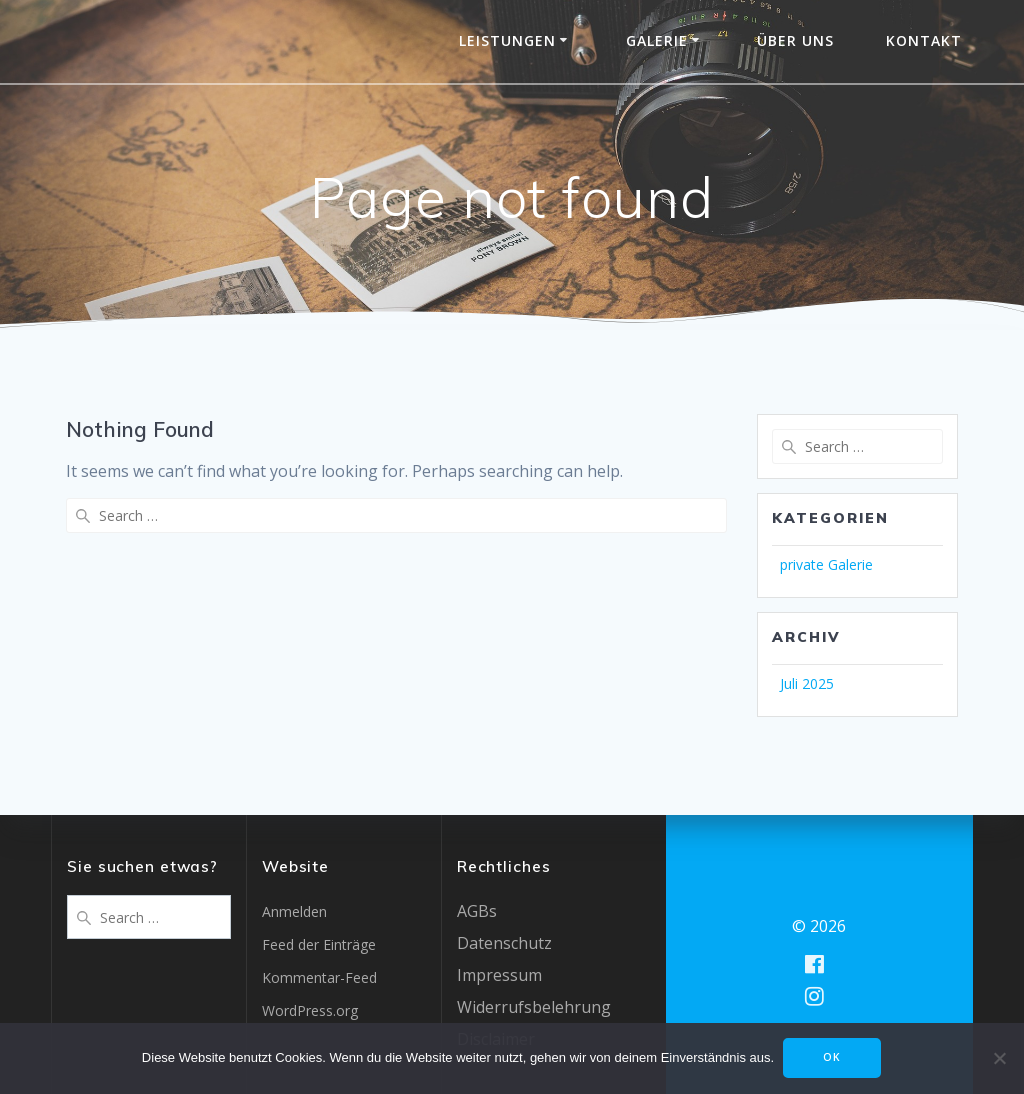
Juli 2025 (807, 683)
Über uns (795, 40)
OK (833, 1058)
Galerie (657, 40)
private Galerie (826, 564)
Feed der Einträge (319, 944)
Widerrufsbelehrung (534, 1007)
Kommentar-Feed (319, 977)
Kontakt (924, 40)
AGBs (477, 911)
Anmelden (294, 911)
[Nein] (999, 1059)
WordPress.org (310, 1010)
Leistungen (507, 40)
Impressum (499, 975)
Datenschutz (504, 943)
